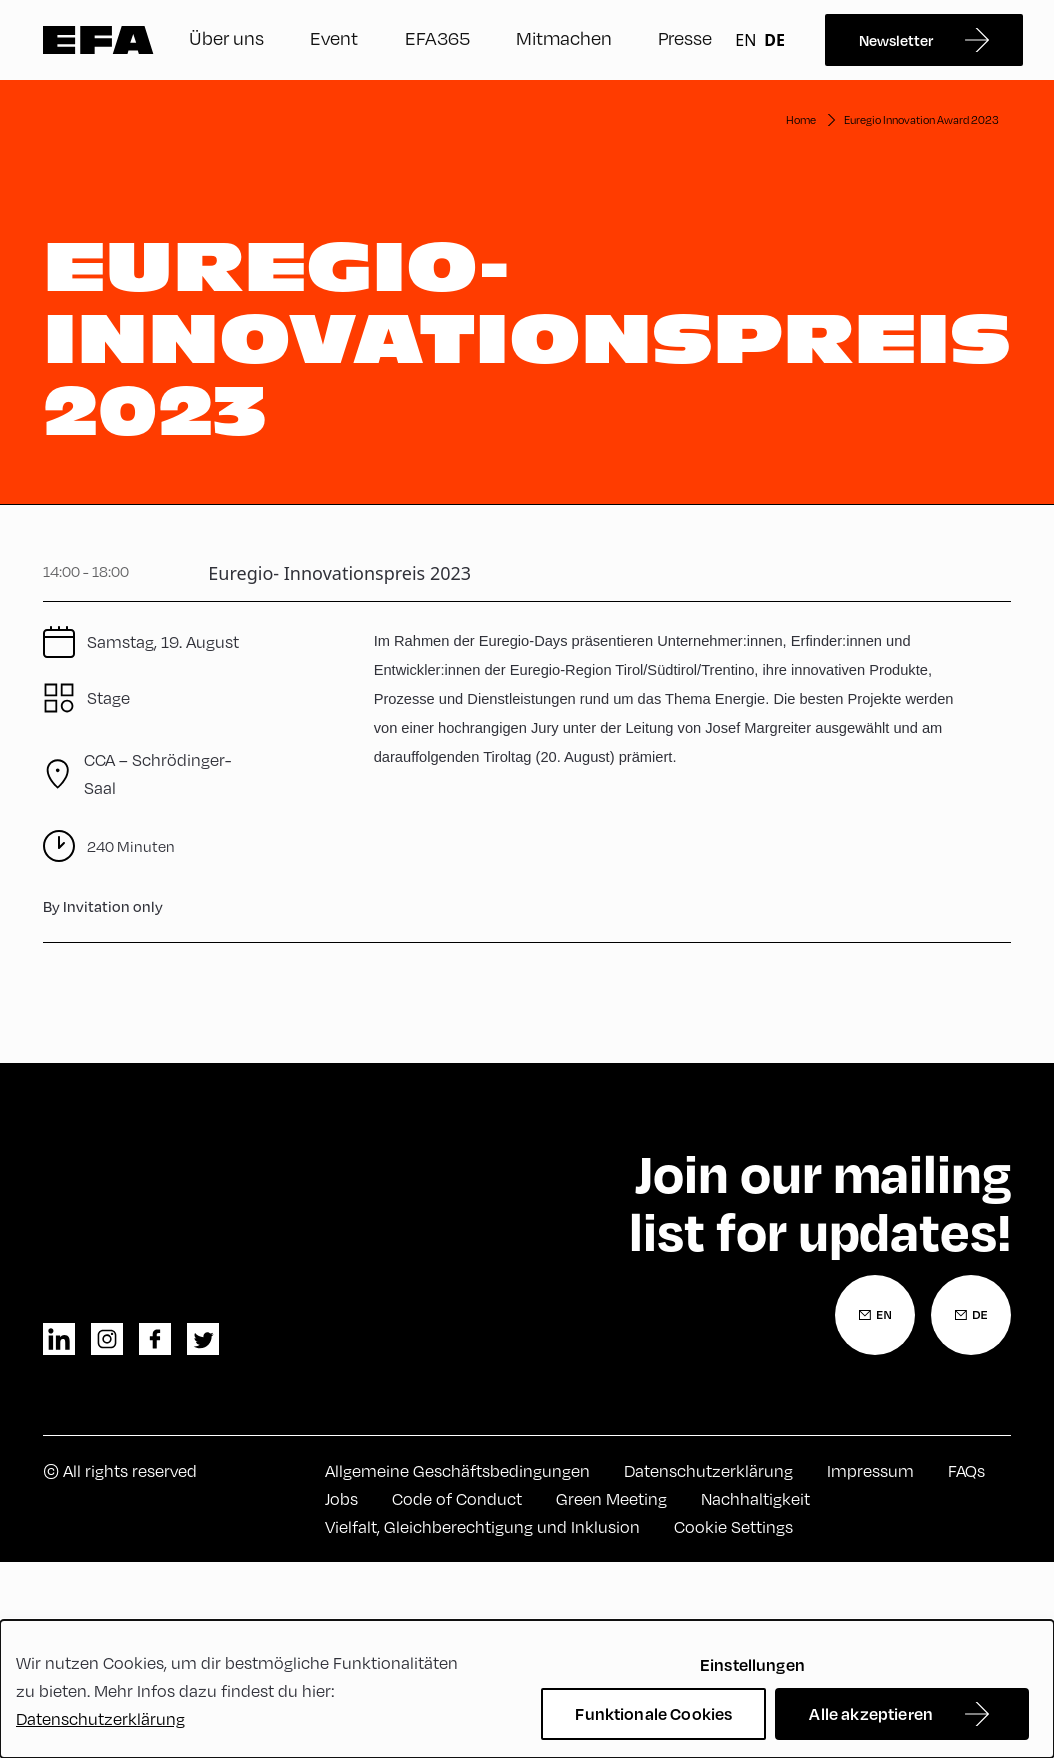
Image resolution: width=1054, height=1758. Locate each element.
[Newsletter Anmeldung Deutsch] (971, 1315)
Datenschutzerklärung (708, 1470)
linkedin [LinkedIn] (59, 1339)
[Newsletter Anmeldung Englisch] (875, 1315)
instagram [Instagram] (107, 1339)
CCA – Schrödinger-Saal (157, 773)
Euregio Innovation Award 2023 (921, 119)
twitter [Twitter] (203, 1339)
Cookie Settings (733, 1526)
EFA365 (437, 37)
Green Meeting (611, 1498)
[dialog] (527, 1689)
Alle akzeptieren (871, 1713)
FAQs (966, 1470)
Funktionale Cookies (653, 1713)
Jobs (341, 1498)
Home (801, 119)
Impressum (870, 1470)
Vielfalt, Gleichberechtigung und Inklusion (482, 1526)
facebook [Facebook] (155, 1339)
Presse (685, 37)
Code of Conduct (457, 1498)
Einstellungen (752, 1664)
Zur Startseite (98, 40)
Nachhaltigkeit (755, 1498)
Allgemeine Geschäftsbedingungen (457, 1470)
